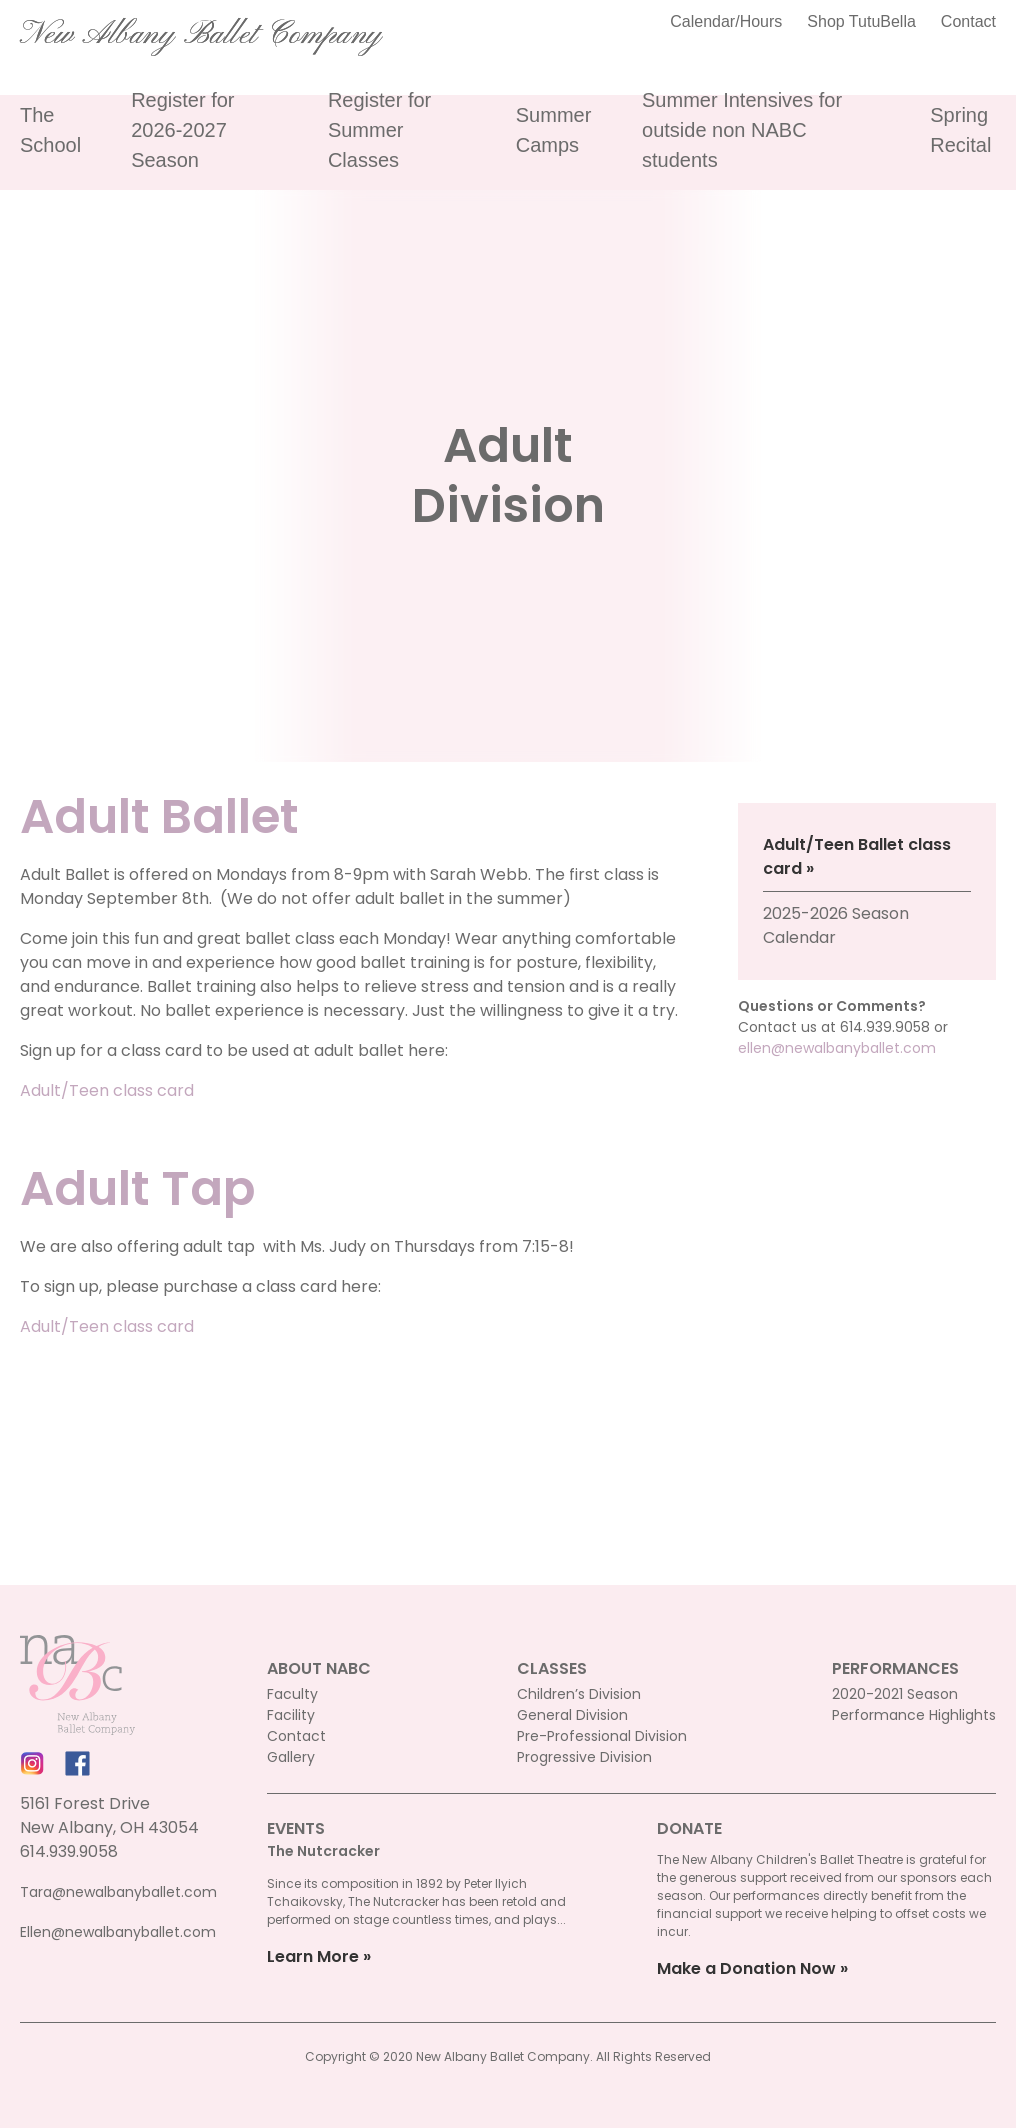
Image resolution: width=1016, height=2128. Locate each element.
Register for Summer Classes (379, 130)
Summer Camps (554, 130)
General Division (572, 1715)
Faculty (292, 1694)
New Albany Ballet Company (201, 35)
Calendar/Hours (726, 21)
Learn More (313, 1956)
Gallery (291, 1757)
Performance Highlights (914, 1715)
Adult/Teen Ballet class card (857, 856)
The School (50, 130)
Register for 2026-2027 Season (182, 130)
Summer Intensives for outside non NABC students (742, 130)
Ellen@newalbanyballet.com (118, 1932)
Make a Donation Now (746, 1968)
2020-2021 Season (895, 1694)
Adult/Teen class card (107, 1090)
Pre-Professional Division (602, 1736)
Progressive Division (584, 1757)
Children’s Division (579, 1694)
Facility (291, 1715)
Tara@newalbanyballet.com (118, 1892)
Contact (968, 21)
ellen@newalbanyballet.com (837, 1048)
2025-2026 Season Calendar (836, 925)
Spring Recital (960, 130)
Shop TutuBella (861, 21)
